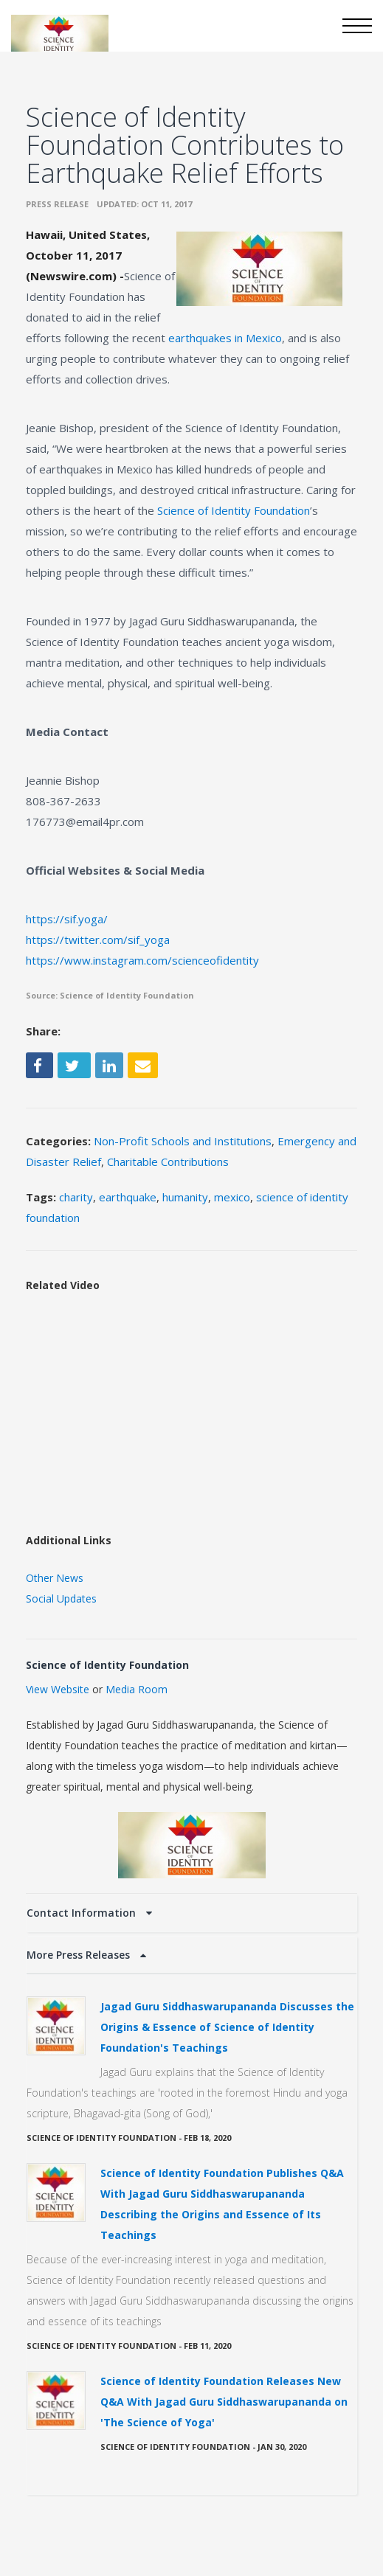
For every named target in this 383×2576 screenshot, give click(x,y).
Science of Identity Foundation (233, 510)
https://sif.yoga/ (67, 919)
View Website (57, 1689)
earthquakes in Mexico (225, 337)
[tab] (191, 1913)
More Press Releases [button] (80, 1955)
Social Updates (61, 1598)
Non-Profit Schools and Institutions (183, 1140)
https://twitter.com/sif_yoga (98, 939)
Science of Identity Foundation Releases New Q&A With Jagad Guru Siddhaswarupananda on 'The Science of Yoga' (224, 2401)
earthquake (127, 1197)
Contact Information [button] (83, 1913)
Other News (54, 1578)
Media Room (137, 1689)
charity (76, 1197)
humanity (185, 1197)
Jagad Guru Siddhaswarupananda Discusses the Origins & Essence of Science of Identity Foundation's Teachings (227, 2027)
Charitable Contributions (168, 1161)
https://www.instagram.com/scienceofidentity (142, 960)
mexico (232, 1197)
